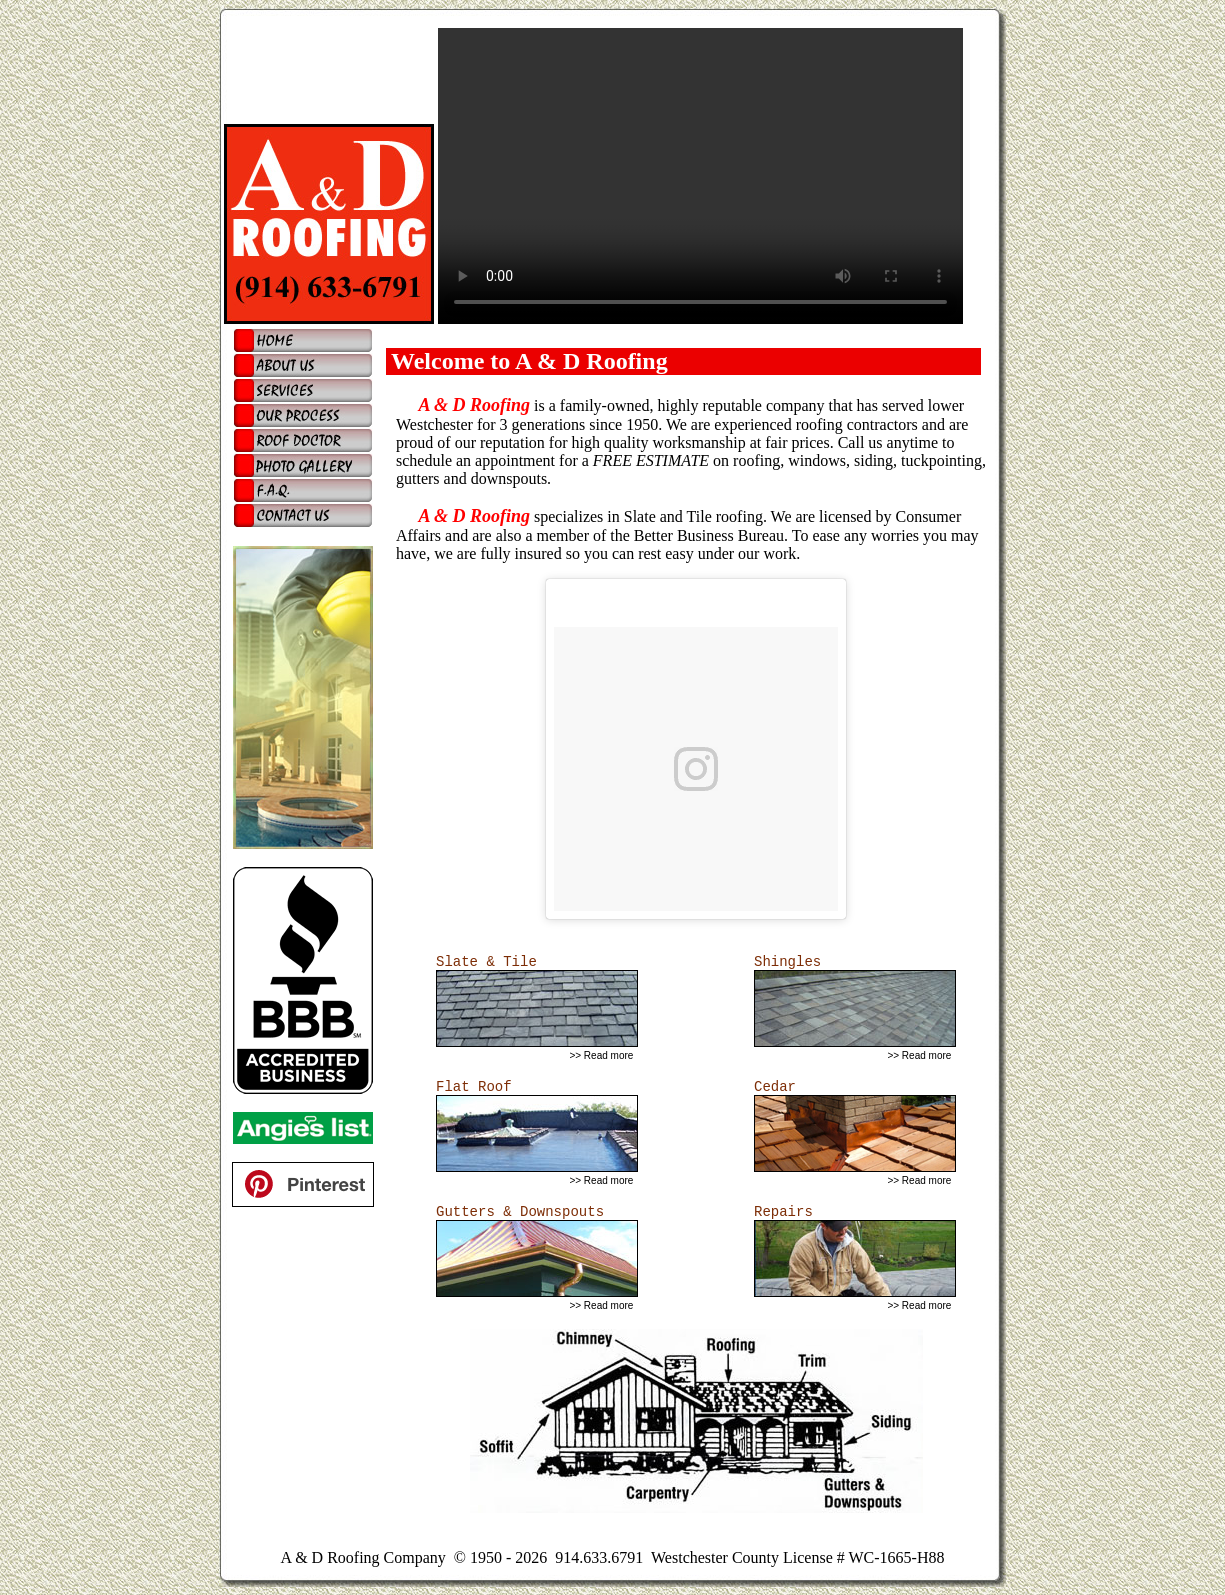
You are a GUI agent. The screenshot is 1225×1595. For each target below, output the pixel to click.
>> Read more (601, 1055)
